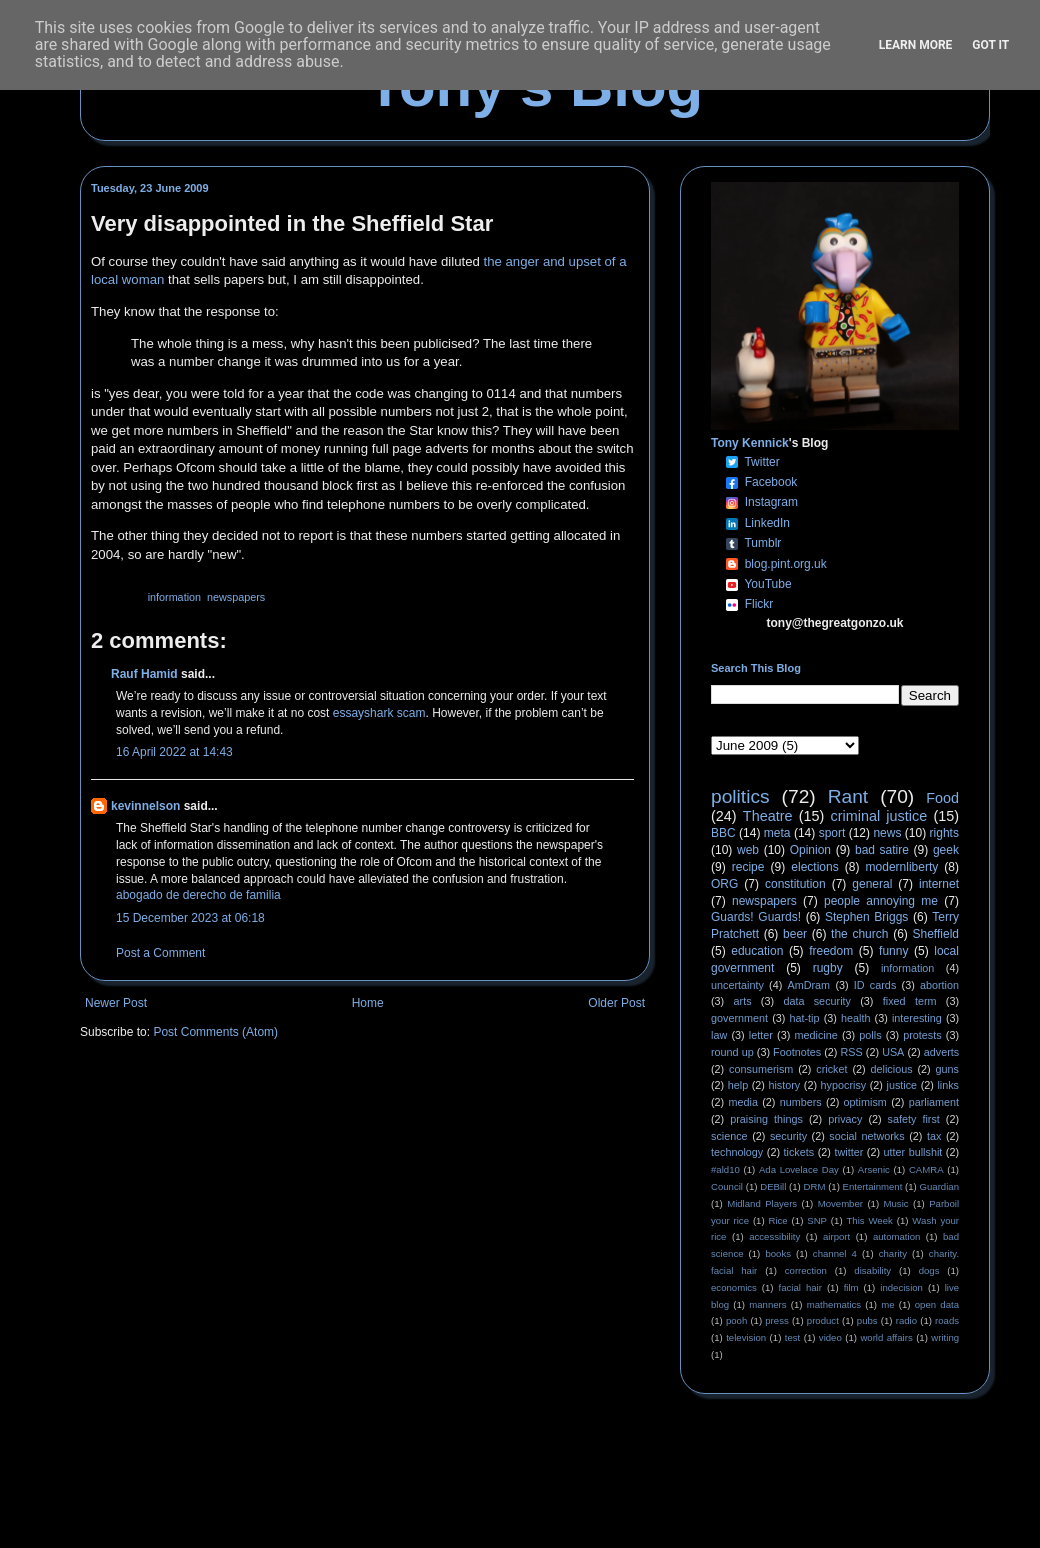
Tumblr (762, 543)
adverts (941, 1052)
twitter (848, 1152)
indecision (901, 1287)
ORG (724, 884)
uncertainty (737, 985)
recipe (748, 867)
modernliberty (902, 867)
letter (761, 1035)
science (729, 1136)
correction (806, 1270)
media (743, 1102)
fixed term (910, 1001)
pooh (736, 1320)
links (948, 1085)
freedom (831, 951)
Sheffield (935, 934)
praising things (766, 1119)
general (872, 884)
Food (942, 798)
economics (734, 1287)
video (830, 1337)
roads (947, 1320)
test (792, 1337)
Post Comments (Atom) (215, 1032)
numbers (801, 1102)
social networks (866, 1136)
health (855, 1018)
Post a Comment (160, 953)
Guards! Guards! (756, 917)
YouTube (767, 584)
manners (767, 1304)
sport (832, 833)
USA (893, 1052)
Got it (990, 45)
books (778, 1253)
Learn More (916, 45)
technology (737, 1152)
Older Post (616, 1003)
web (748, 850)
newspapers (236, 597)
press (776, 1320)
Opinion (810, 850)
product (823, 1320)
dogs (929, 1270)
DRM (815, 1186)
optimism (865, 1102)
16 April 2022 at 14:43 (174, 752)
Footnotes (797, 1052)
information (174, 597)
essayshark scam (379, 713)
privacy (845, 1119)
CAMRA (926, 1169)
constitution (795, 884)
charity (893, 1253)
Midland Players (762, 1203)
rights (944, 833)
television (746, 1337)
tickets (799, 1152)
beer (795, 934)
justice (901, 1085)
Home (368, 1003)
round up (732, 1052)
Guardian (939, 1186)
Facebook (771, 482)
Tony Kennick (750, 443)
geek (946, 850)
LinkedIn (767, 523)
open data (937, 1304)
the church (859, 934)
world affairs (886, 1337)
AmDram (809, 985)
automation (896, 1236)
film (851, 1287)
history (784, 1085)
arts (743, 1001)
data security (817, 1001)
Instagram (771, 502)
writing (945, 1337)
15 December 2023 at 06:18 (190, 918)
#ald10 (725, 1169)
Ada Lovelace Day (799, 1169)
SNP (817, 1220)
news (887, 833)
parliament (934, 1102)
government (739, 1018)
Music (896, 1203)
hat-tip (805, 1018)
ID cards (875, 985)
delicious (892, 1069)
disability (872, 1270)
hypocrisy (844, 1085)
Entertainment (873, 1186)
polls (870, 1035)
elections (814, 867)
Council (727, 1186)
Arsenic (874, 1169)
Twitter (761, 462)
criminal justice (879, 816)
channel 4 (835, 1253)
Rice (778, 1220)
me (887, 1304)
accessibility (774, 1236)
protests (922, 1035)
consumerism (761, 1069)
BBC (723, 833)
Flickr (759, 604)
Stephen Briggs (866, 917)
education (757, 951)
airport (836, 1236)
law (719, 1035)
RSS (852, 1052)
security (788, 1136)
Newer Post (116, 1003)
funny (893, 951)
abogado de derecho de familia (198, 895)
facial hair (800, 1287)
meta (777, 833)
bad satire (882, 850)
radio (906, 1320)
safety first (914, 1119)
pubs (867, 1320)
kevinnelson (145, 806)
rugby (828, 968)
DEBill (773, 1186)
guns (947, 1069)
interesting (917, 1018)
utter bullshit (913, 1152)
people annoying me (881, 901)
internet (939, 884)
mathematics (834, 1304)
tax (934, 1136)
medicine (816, 1035)
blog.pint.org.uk (786, 564)
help (738, 1085)
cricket (831, 1069)
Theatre (768, 816)
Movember (840, 1203)
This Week (869, 1220)
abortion (939, 985)
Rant (848, 796)
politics (740, 796)
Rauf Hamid (144, 674)
